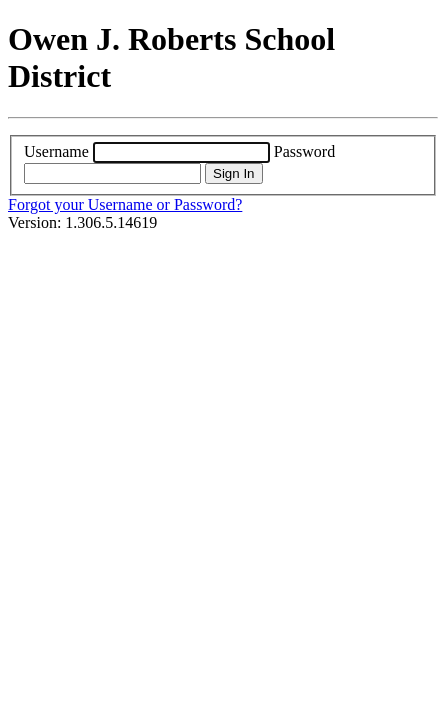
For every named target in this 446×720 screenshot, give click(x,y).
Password (304, 151)
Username (56, 151)
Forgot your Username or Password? (125, 204)
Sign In (234, 173)
